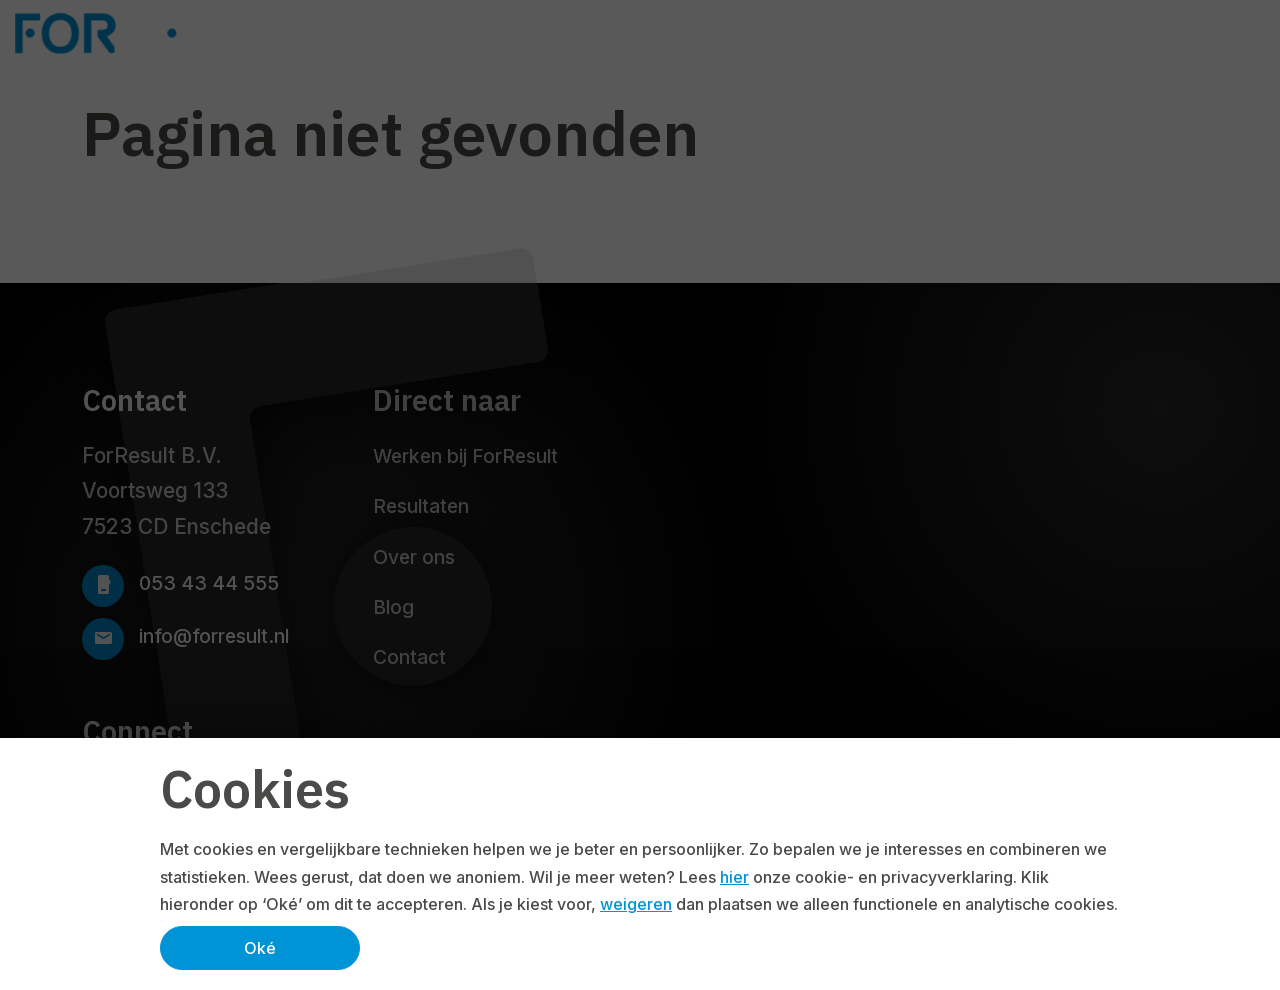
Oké (260, 948)
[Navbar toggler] (1254, 33)
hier (734, 877)
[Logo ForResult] (162, 33)
